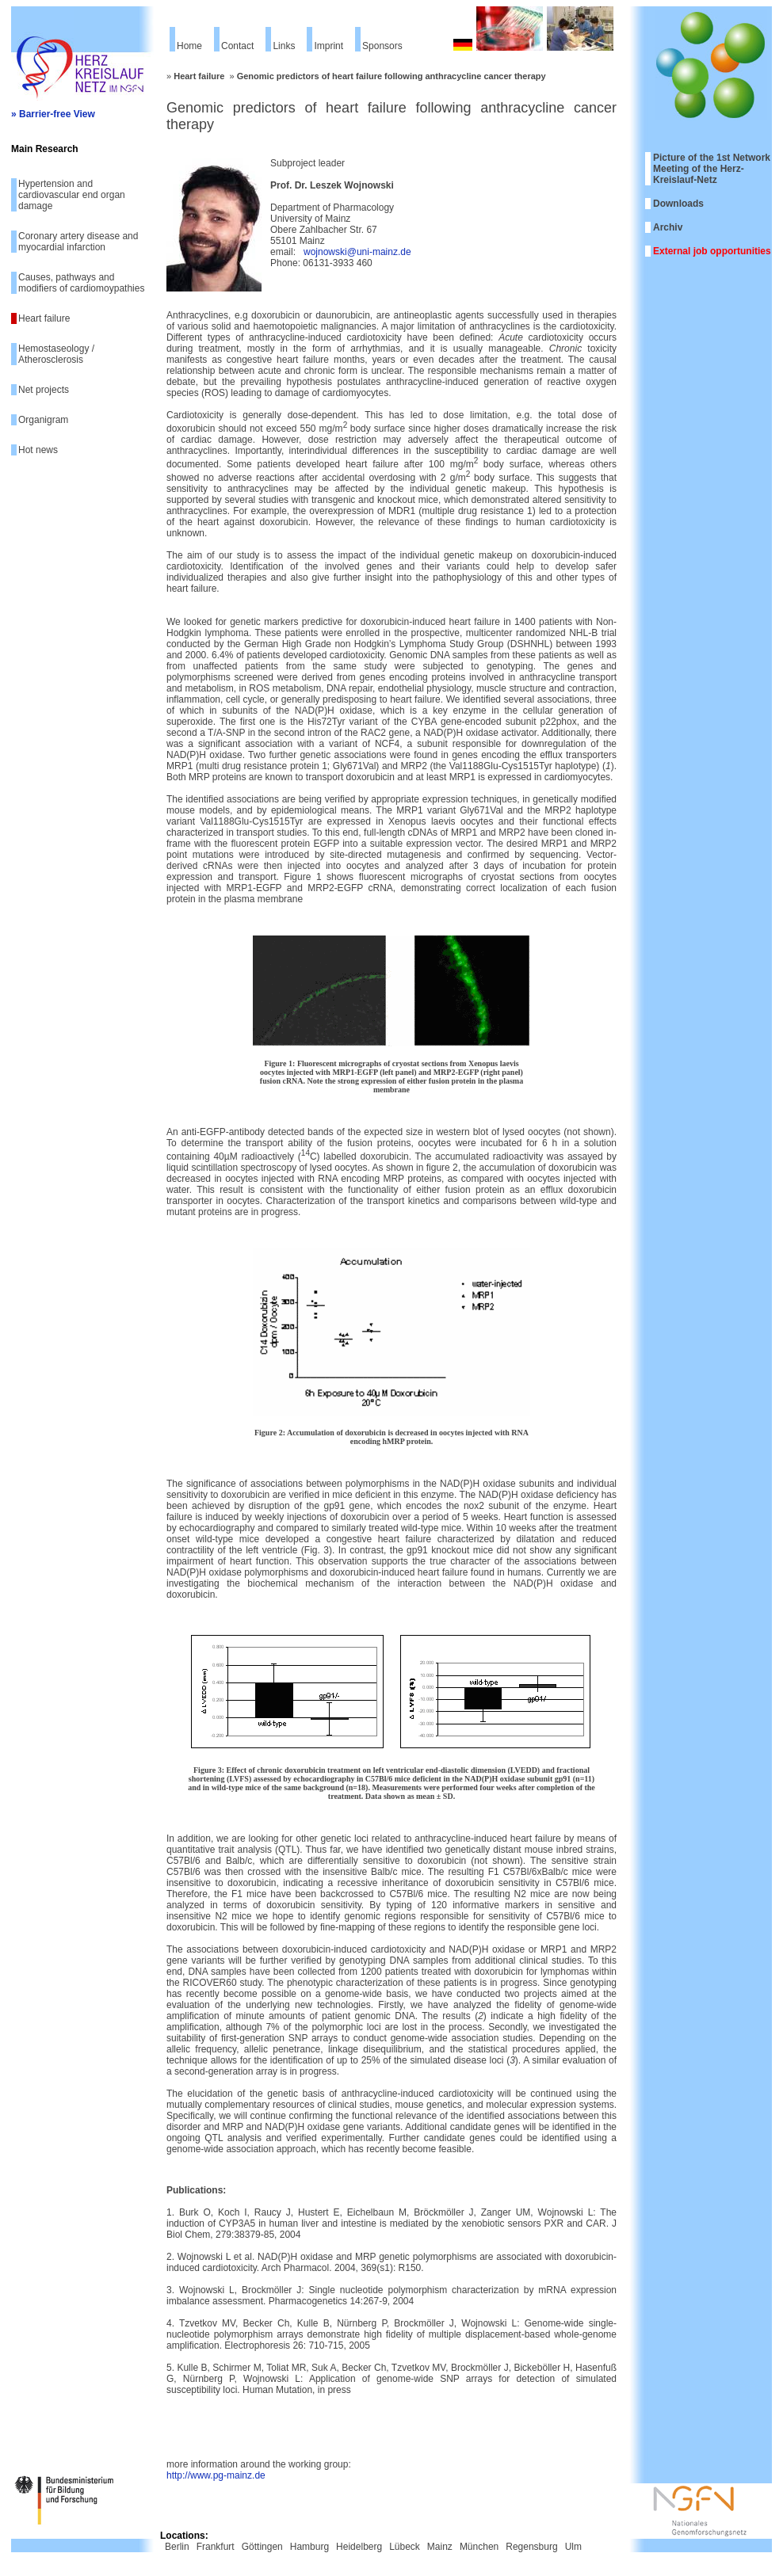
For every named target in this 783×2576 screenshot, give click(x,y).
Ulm (573, 2546)
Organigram (43, 419)
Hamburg (309, 2546)
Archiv (667, 227)
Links (284, 45)
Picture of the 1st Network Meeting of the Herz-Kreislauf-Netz (711, 168)
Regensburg (531, 2546)
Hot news (38, 449)
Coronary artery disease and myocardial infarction (78, 242)
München (479, 2546)
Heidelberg (359, 2546)
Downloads (678, 203)
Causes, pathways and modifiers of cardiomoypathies (81, 283)
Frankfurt (216, 2546)
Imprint (328, 45)
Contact (237, 45)
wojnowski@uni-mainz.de (357, 251)
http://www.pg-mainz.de (215, 2475)
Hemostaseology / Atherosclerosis (56, 354)
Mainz (440, 2546)
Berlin (177, 2546)
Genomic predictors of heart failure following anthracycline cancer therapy (391, 76)
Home (189, 45)
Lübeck (404, 2546)
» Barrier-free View (53, 114)
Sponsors (382, 45)
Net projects (43, 389)
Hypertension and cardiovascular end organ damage (71, 194)
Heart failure (44, 318)
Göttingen (262, 2546)
